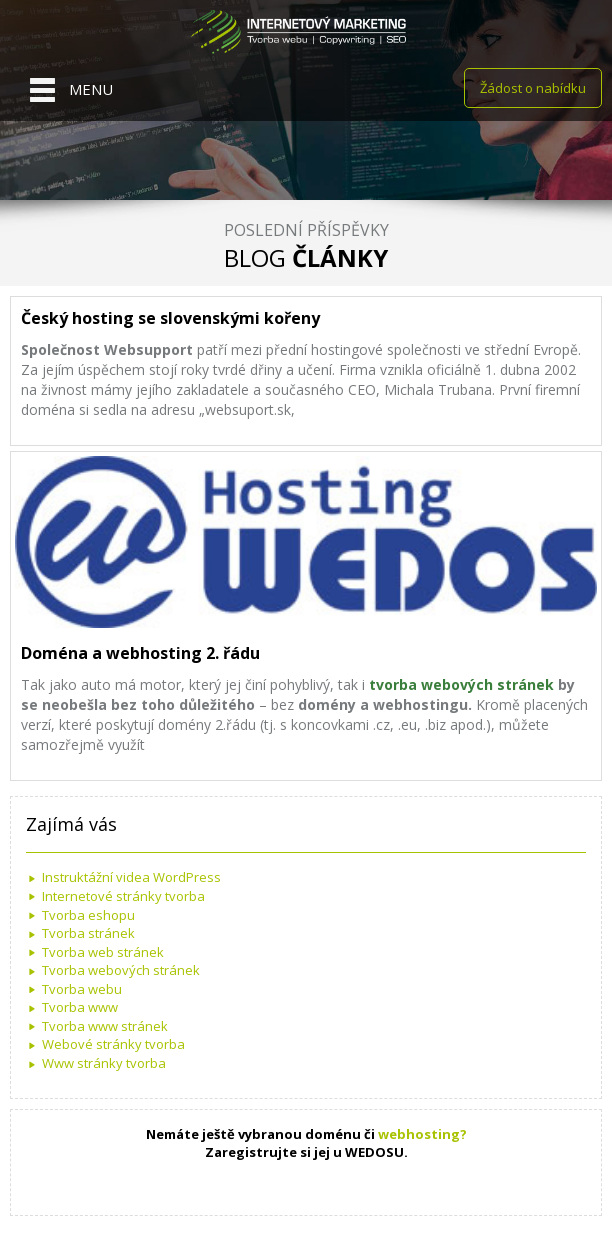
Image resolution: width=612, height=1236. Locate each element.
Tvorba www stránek (105, 1026)
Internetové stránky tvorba (123, 896)
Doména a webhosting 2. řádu (140, 653)
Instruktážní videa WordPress (131, 877)
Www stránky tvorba (104, 1063)
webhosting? (422, 1134)
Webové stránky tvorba (113, 1044)
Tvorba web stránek (103, 952)
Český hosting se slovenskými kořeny (170, 318)
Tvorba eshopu (88, 915)
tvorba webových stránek (463, 684)
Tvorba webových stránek (121, 970)
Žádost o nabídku (533, 88)
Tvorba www (80, 1007)
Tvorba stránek (88, 933)
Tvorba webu (82, 989)
